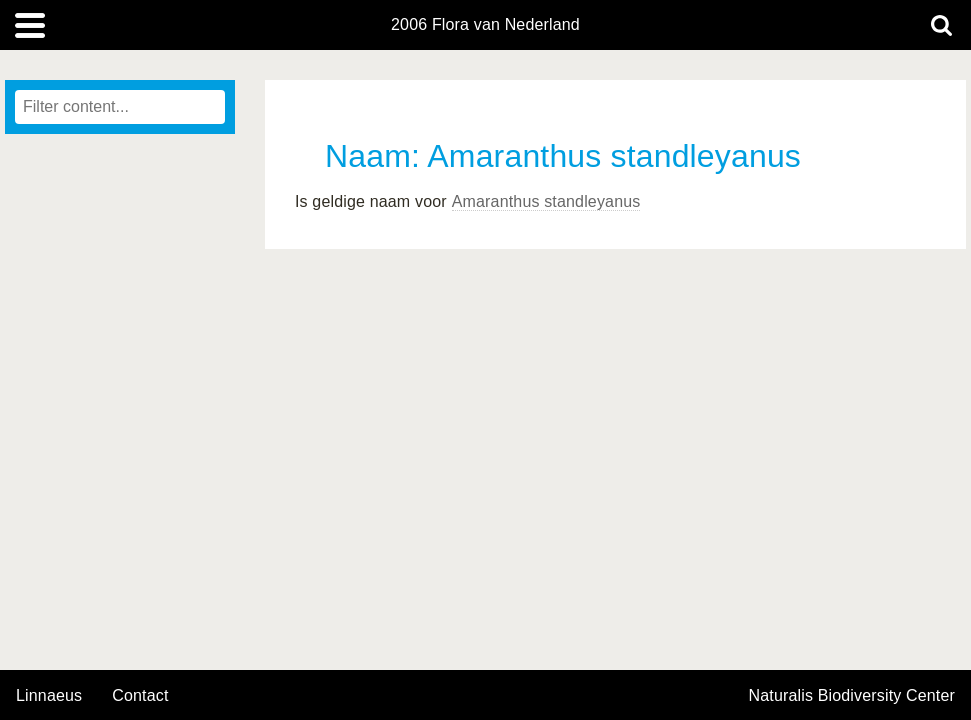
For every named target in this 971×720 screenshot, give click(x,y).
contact (140, 695)
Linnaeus (49, 696)
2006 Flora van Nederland (485, 25)
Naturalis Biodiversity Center (852, 696)
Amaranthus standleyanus (546, 201)
